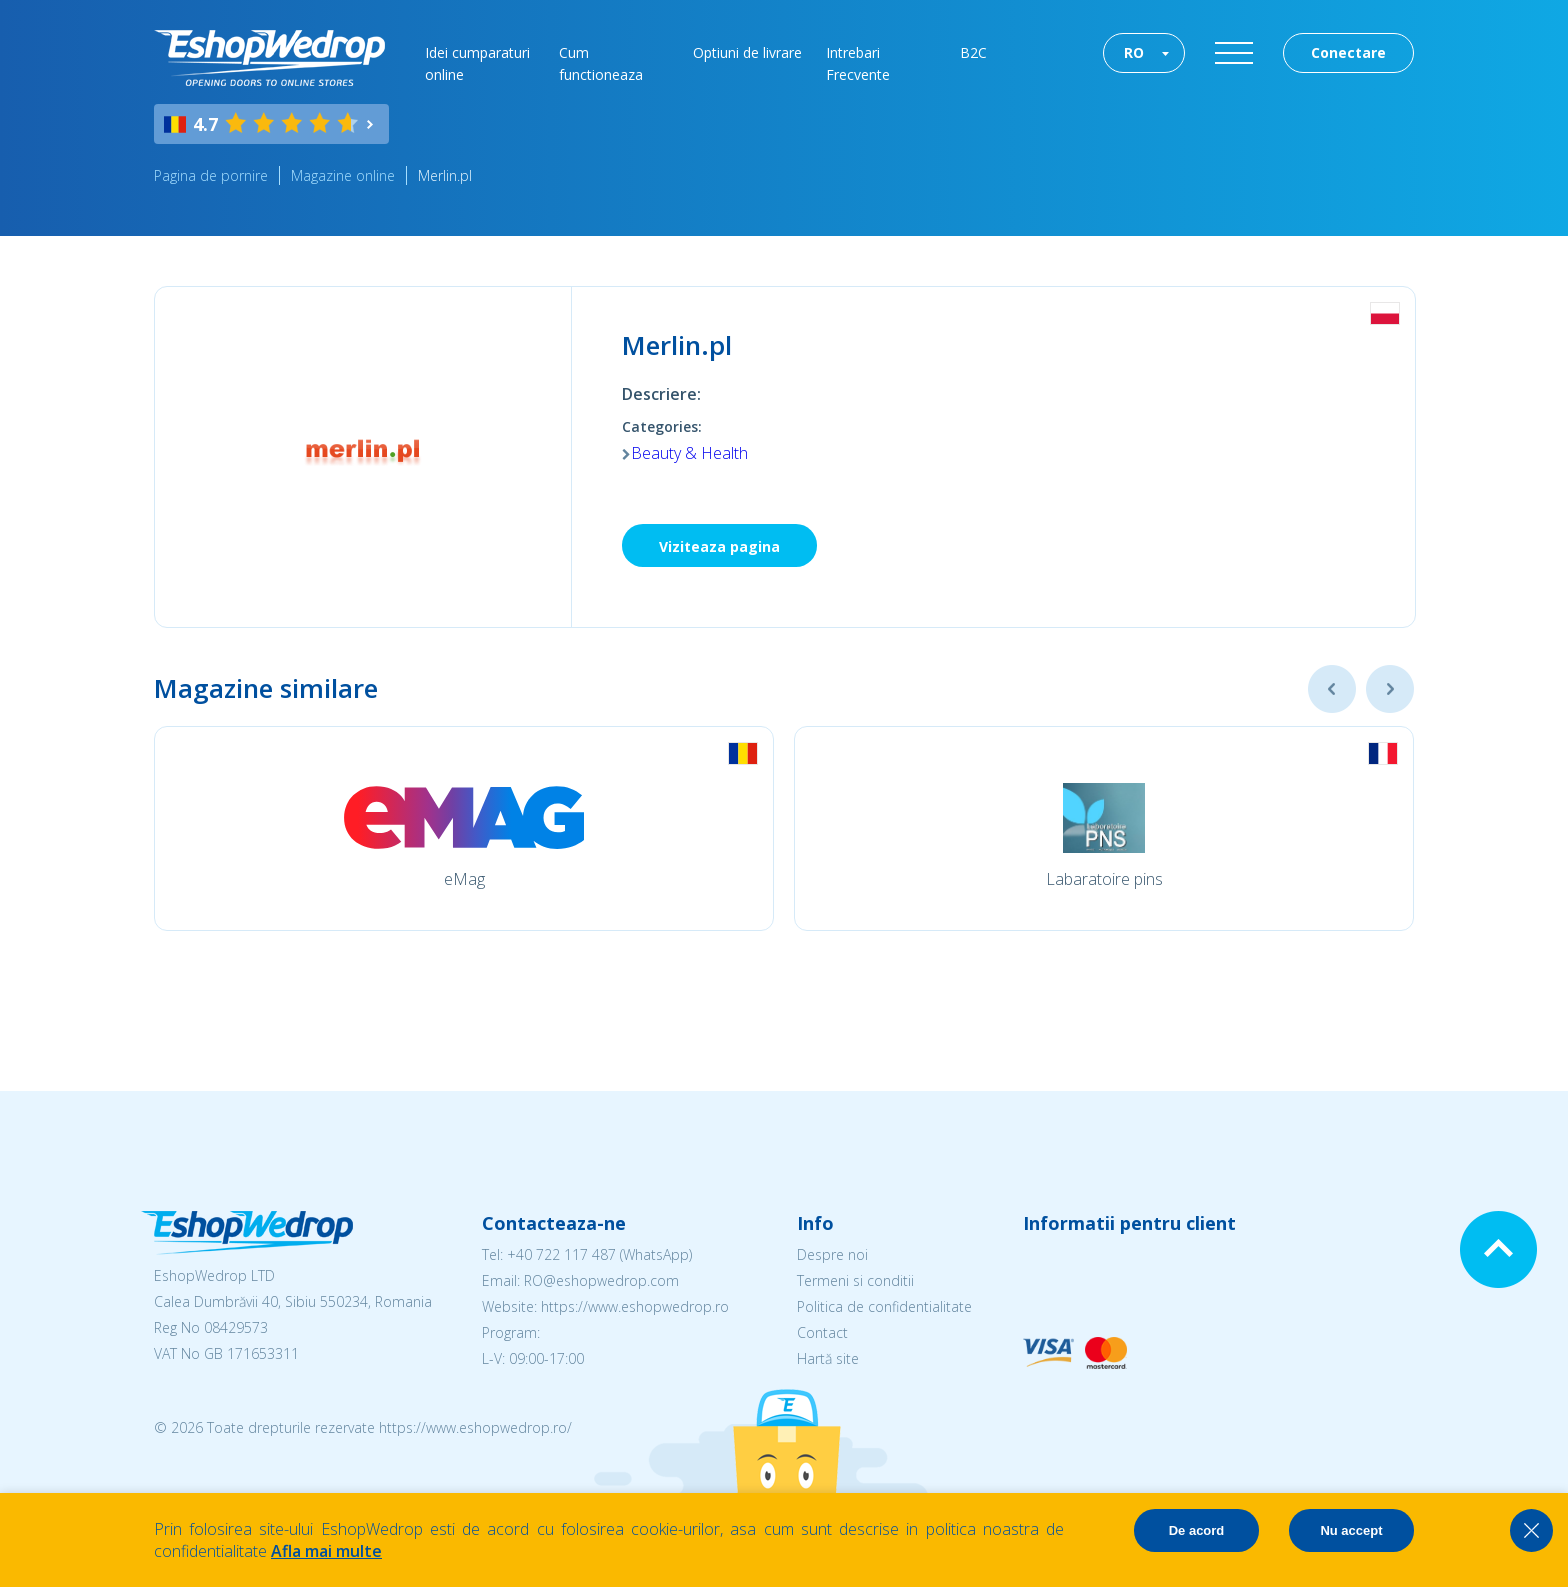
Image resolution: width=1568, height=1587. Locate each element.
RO (1134, 52)
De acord (1197, 1530)
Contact (822, 1332)
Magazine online (343, 175)
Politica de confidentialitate (884, 1306)
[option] (464, 828)
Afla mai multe (326, 1551)
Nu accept (1351, 1530)
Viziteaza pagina (719, 546)
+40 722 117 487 (561, 1254)
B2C (973, 52)
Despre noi (832, 1254)
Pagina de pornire (211, 175)
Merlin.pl (445, 175)
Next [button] (1390, 689)
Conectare (1348, 52)
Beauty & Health (689, 453)
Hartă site (828, 1358)
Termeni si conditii (855, 1280)
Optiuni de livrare (747, 52)
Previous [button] (1332, 689)
